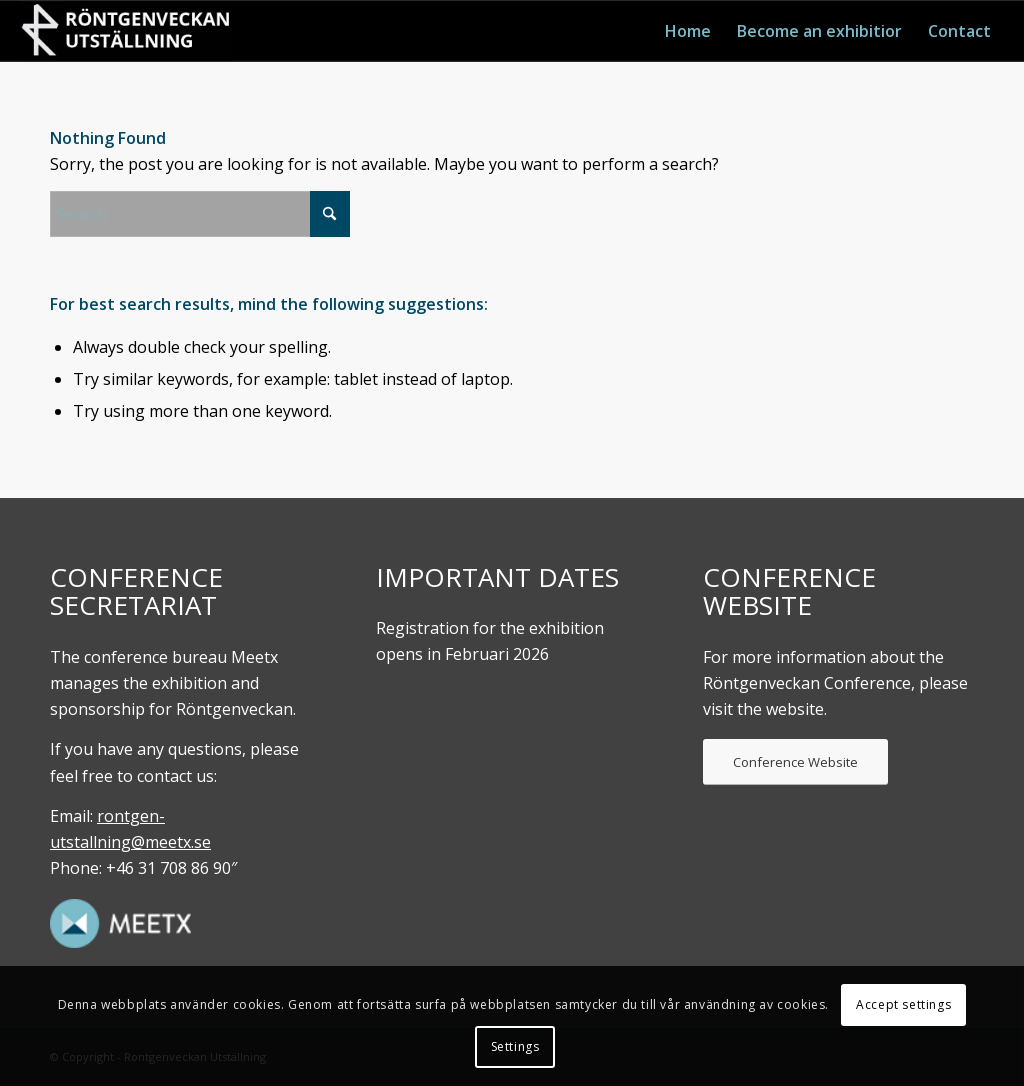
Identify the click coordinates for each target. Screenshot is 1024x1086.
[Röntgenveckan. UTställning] (126, 31)
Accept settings (903, 1004)
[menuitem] (688, 31)
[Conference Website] (795, 762)
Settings (515, 1046)
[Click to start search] (330, 214)
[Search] (200, 214)
